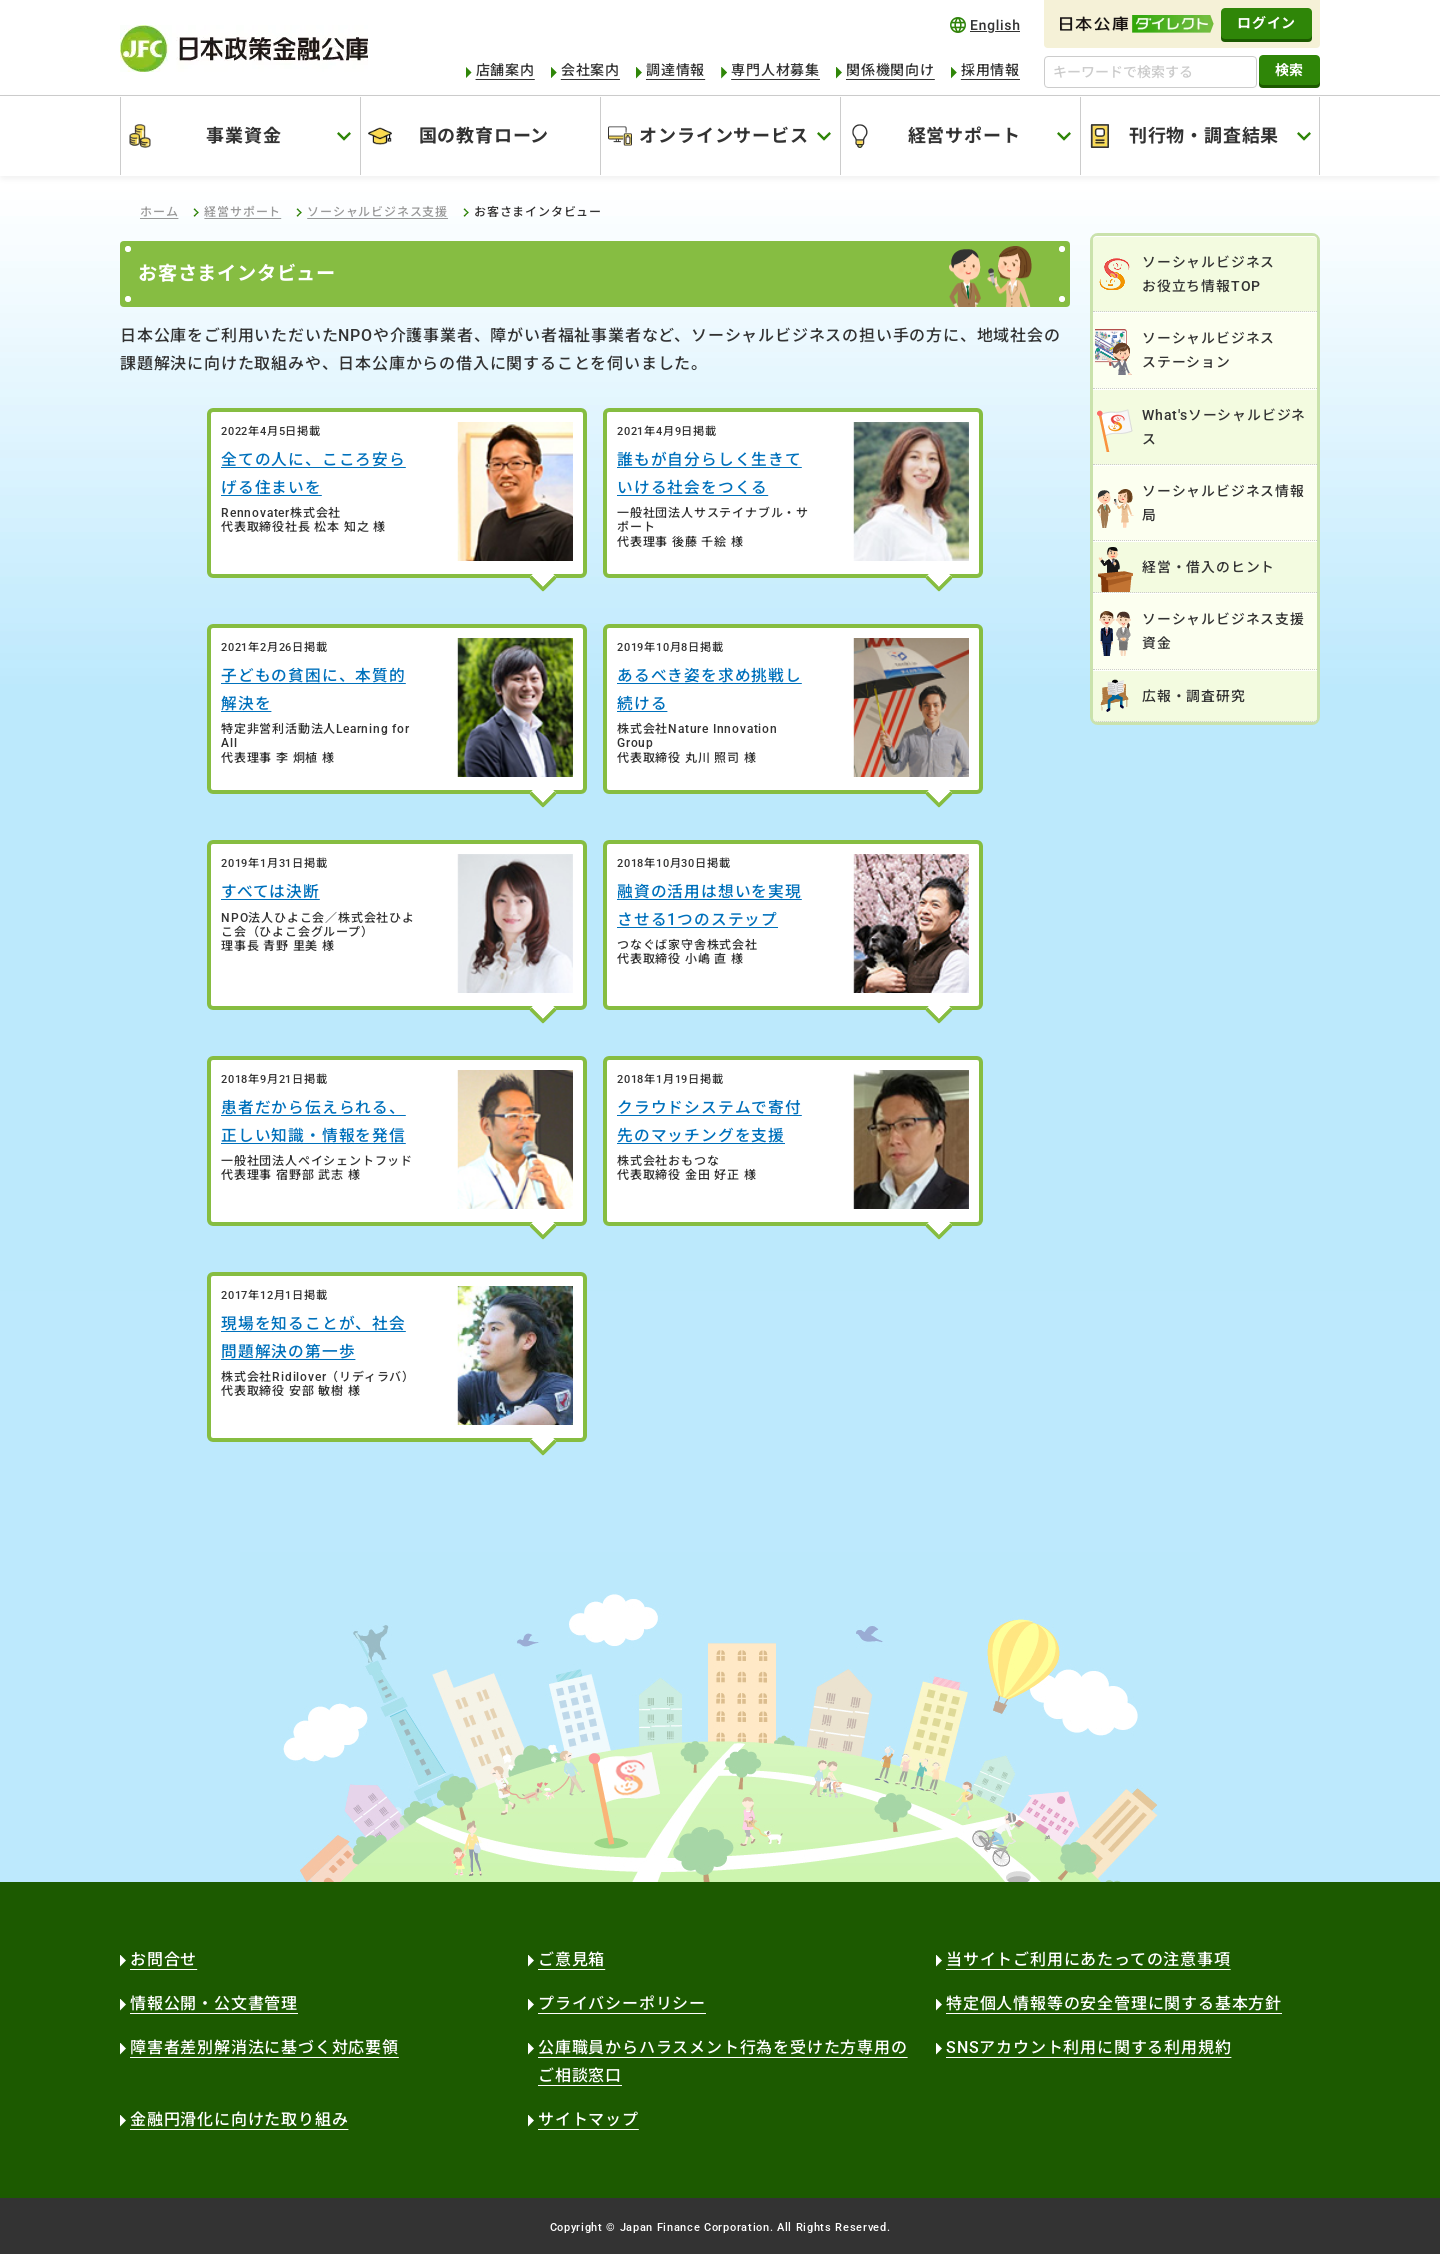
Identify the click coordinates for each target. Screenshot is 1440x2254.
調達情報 (675, 70)
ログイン (1266, 23)
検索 (1289, 70)
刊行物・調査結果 (1204, 135)
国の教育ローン (484, 135)
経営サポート (964, 135)
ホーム (159, 212)
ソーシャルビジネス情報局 (1223, 503)
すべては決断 (270, 891)
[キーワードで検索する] (1150, 72)
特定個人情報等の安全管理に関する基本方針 (1114, 2003)
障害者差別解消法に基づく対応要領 (264, 2047)
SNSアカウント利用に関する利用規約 (1088, 2047)
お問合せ (163, 1959)
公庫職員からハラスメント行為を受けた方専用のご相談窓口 (723, 2061)
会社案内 (590, 70)
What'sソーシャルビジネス (1224, 427)
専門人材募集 (775, 70)
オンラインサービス (723, 135)
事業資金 (243, 135)
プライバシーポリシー (622, 2003)
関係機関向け (890, 70)
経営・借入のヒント (1208, 567)
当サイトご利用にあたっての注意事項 (1088, 1959)
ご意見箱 (571, 1959)
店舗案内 (505, 70)
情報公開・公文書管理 (214, 2003)
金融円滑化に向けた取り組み (239, 2119)
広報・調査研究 (1194, 696)
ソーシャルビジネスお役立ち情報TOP (1208, 274)
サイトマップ (588, 2119)
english (985, 24)
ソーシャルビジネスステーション (1208, 350)
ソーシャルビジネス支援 (377, 212)
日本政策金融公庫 (244, 48)
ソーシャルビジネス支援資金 (1223, 631)
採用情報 (990, 70)
